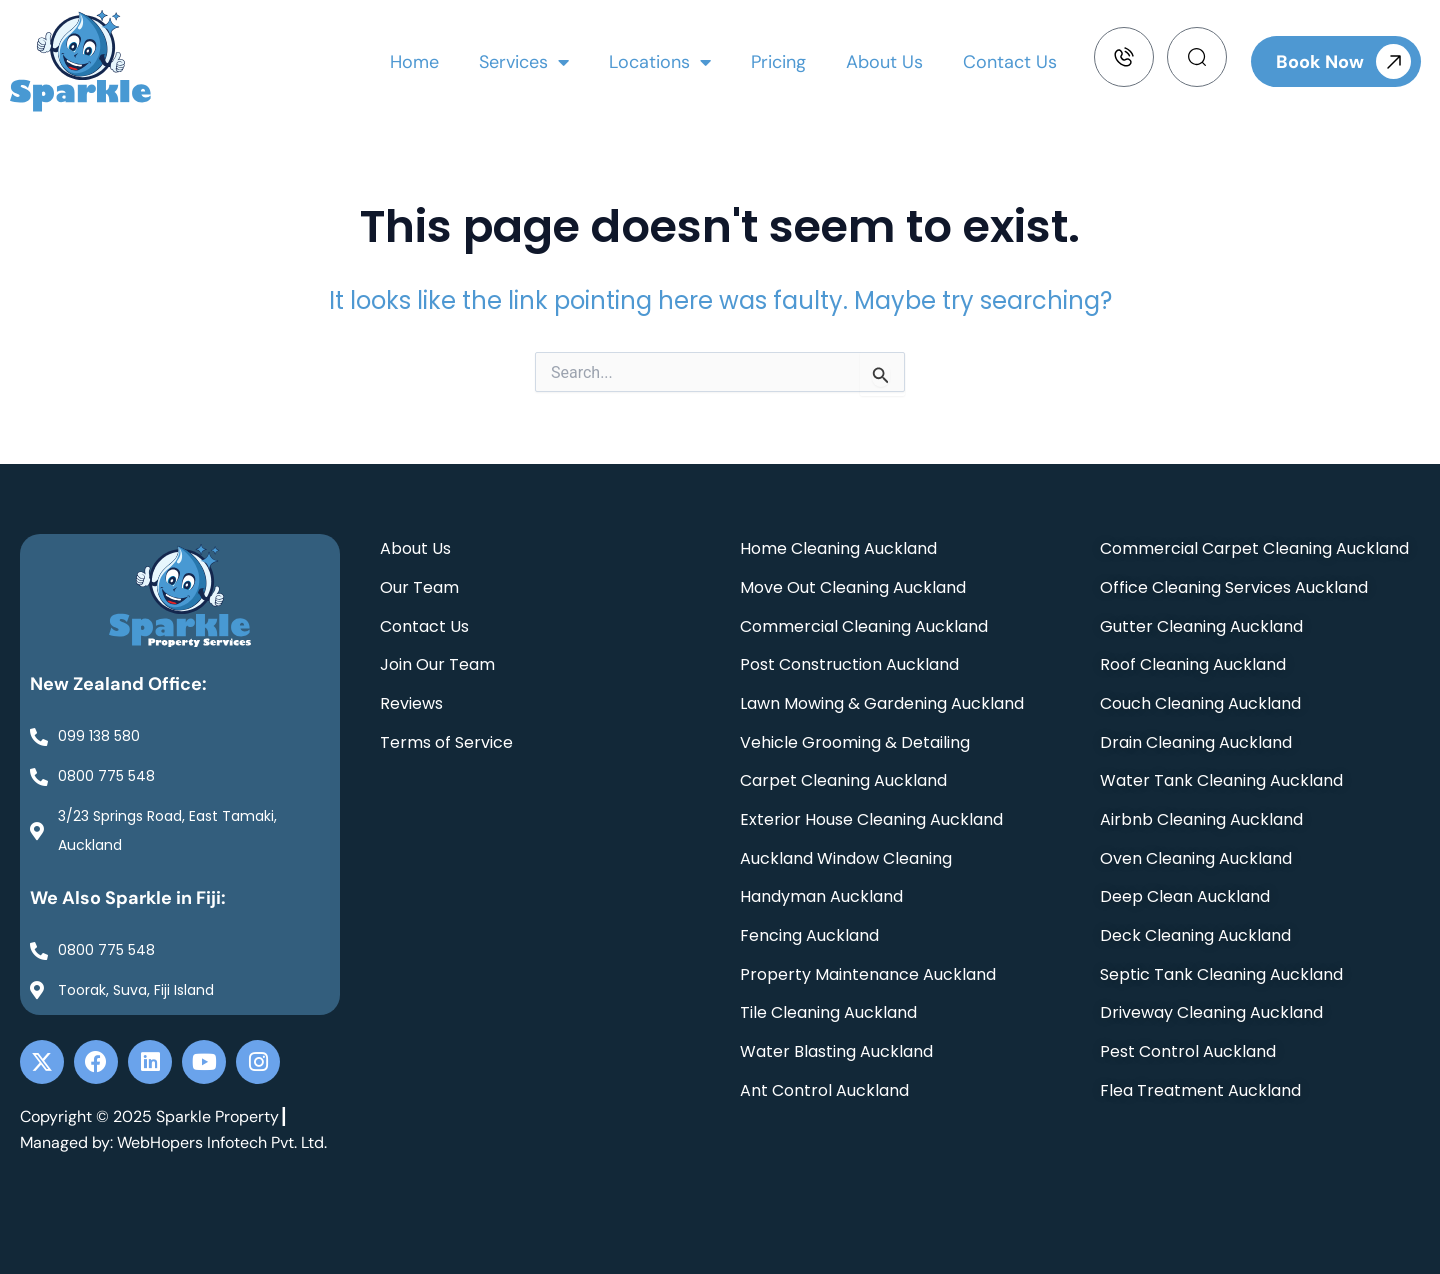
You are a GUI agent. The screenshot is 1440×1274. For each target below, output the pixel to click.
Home (414, 62)
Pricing (778, 62)
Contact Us (1010, 62)
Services (524, 62)
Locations (660, 62)
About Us (884, 62)
